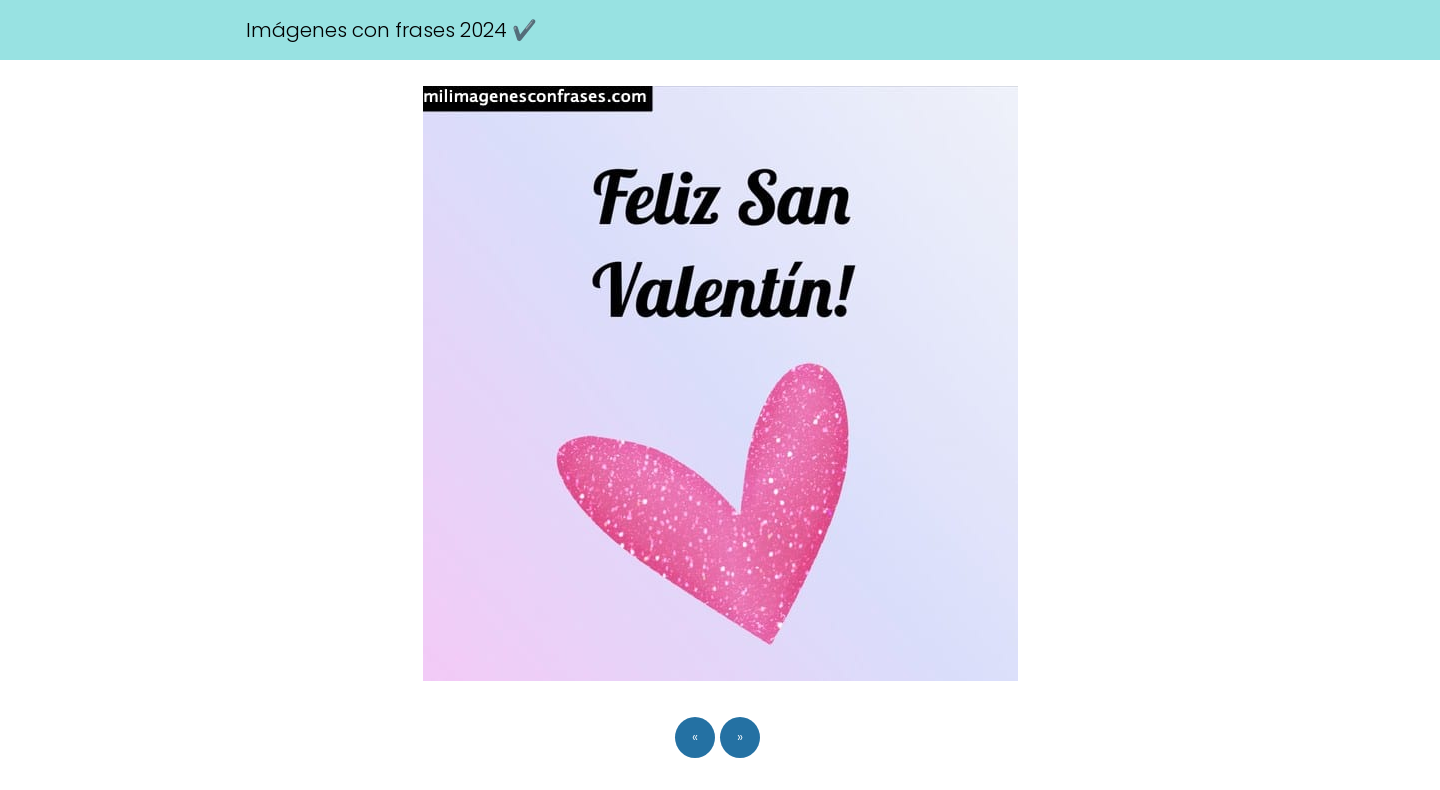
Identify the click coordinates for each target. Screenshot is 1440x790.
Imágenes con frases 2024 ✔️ (391, 30)
